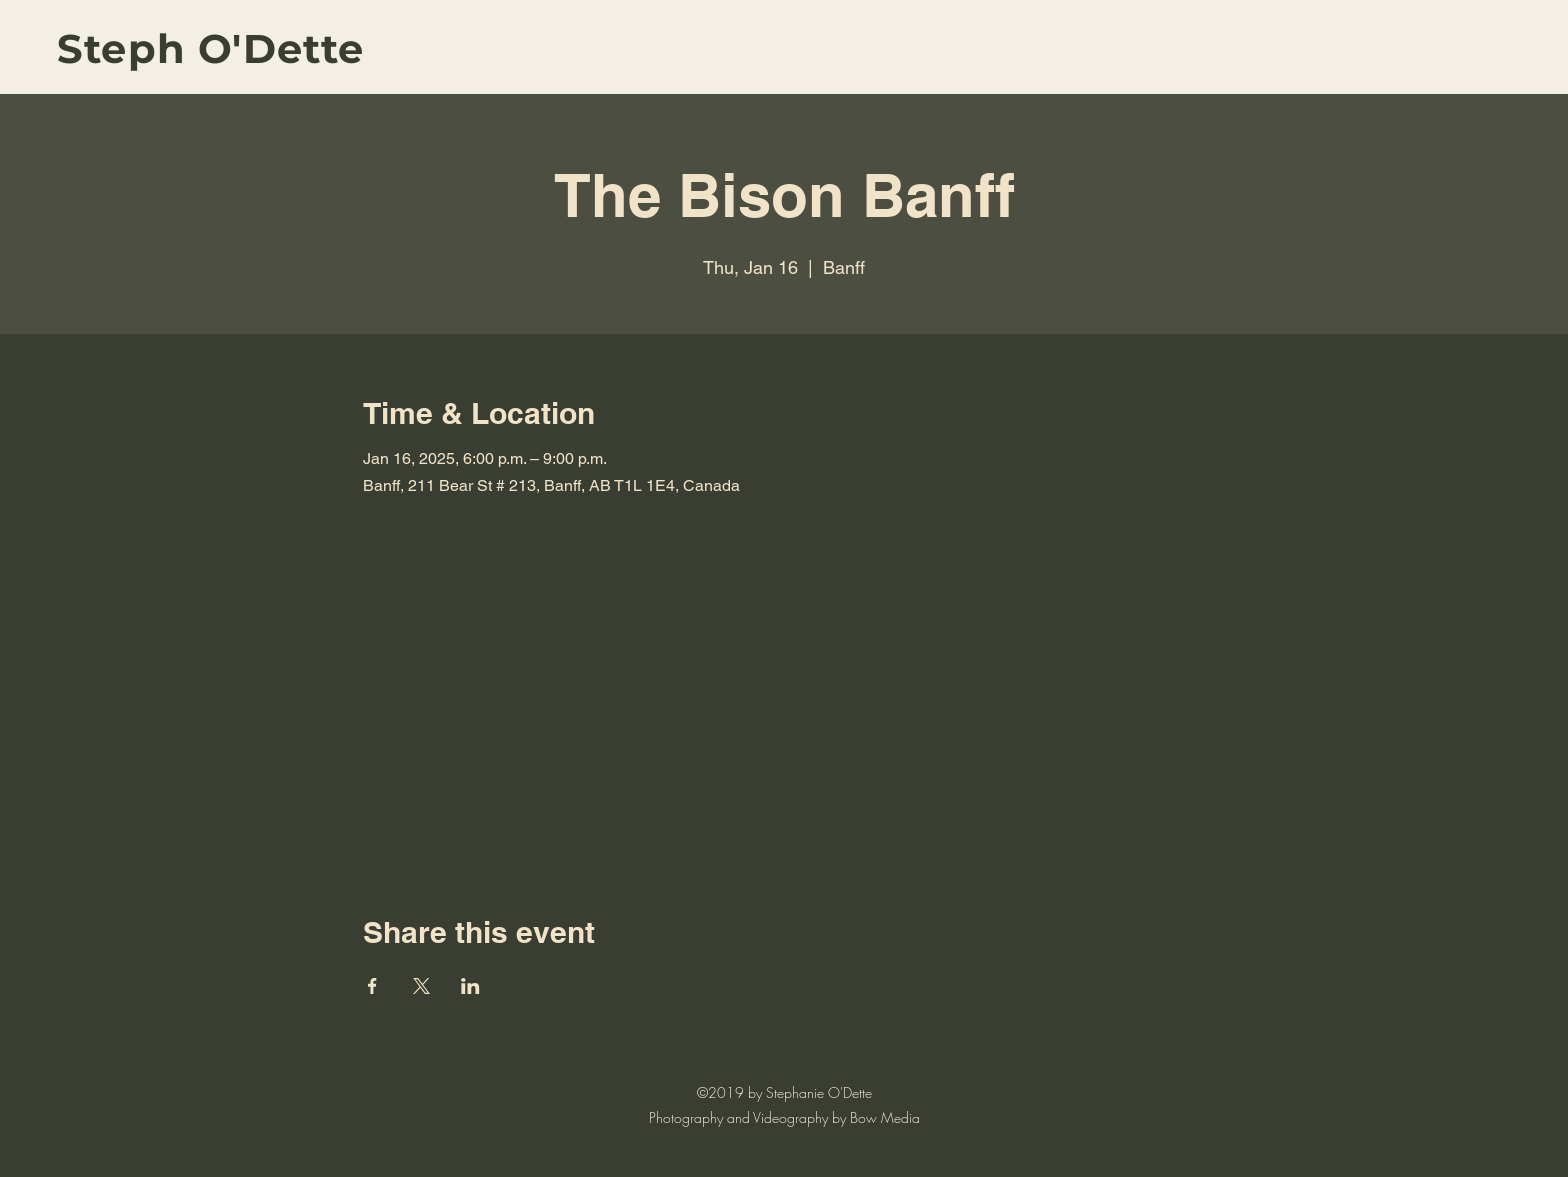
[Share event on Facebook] (372, 986)
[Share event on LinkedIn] (470, 986)
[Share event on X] (421, 986)
